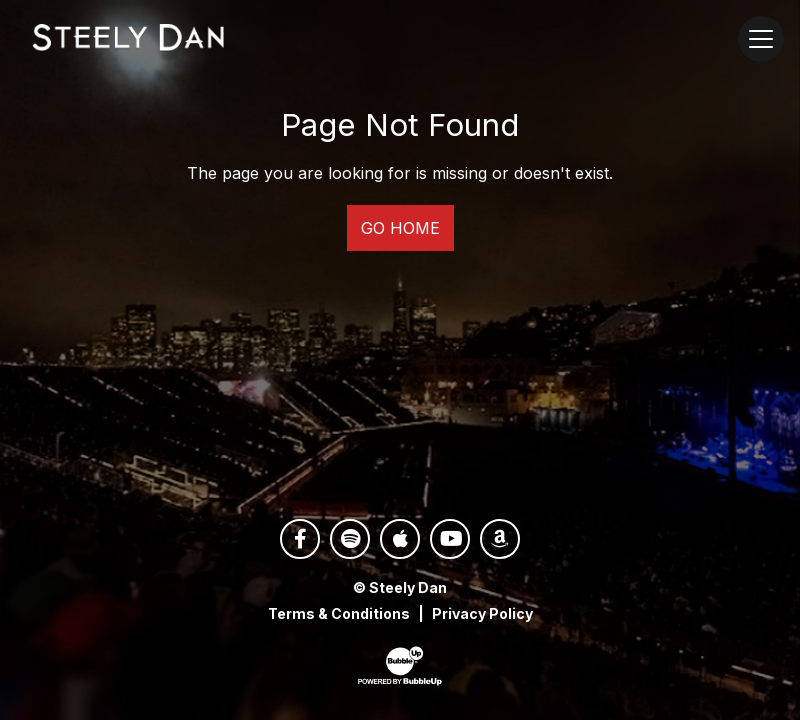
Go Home (400, 228)
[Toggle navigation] (761, 39)
